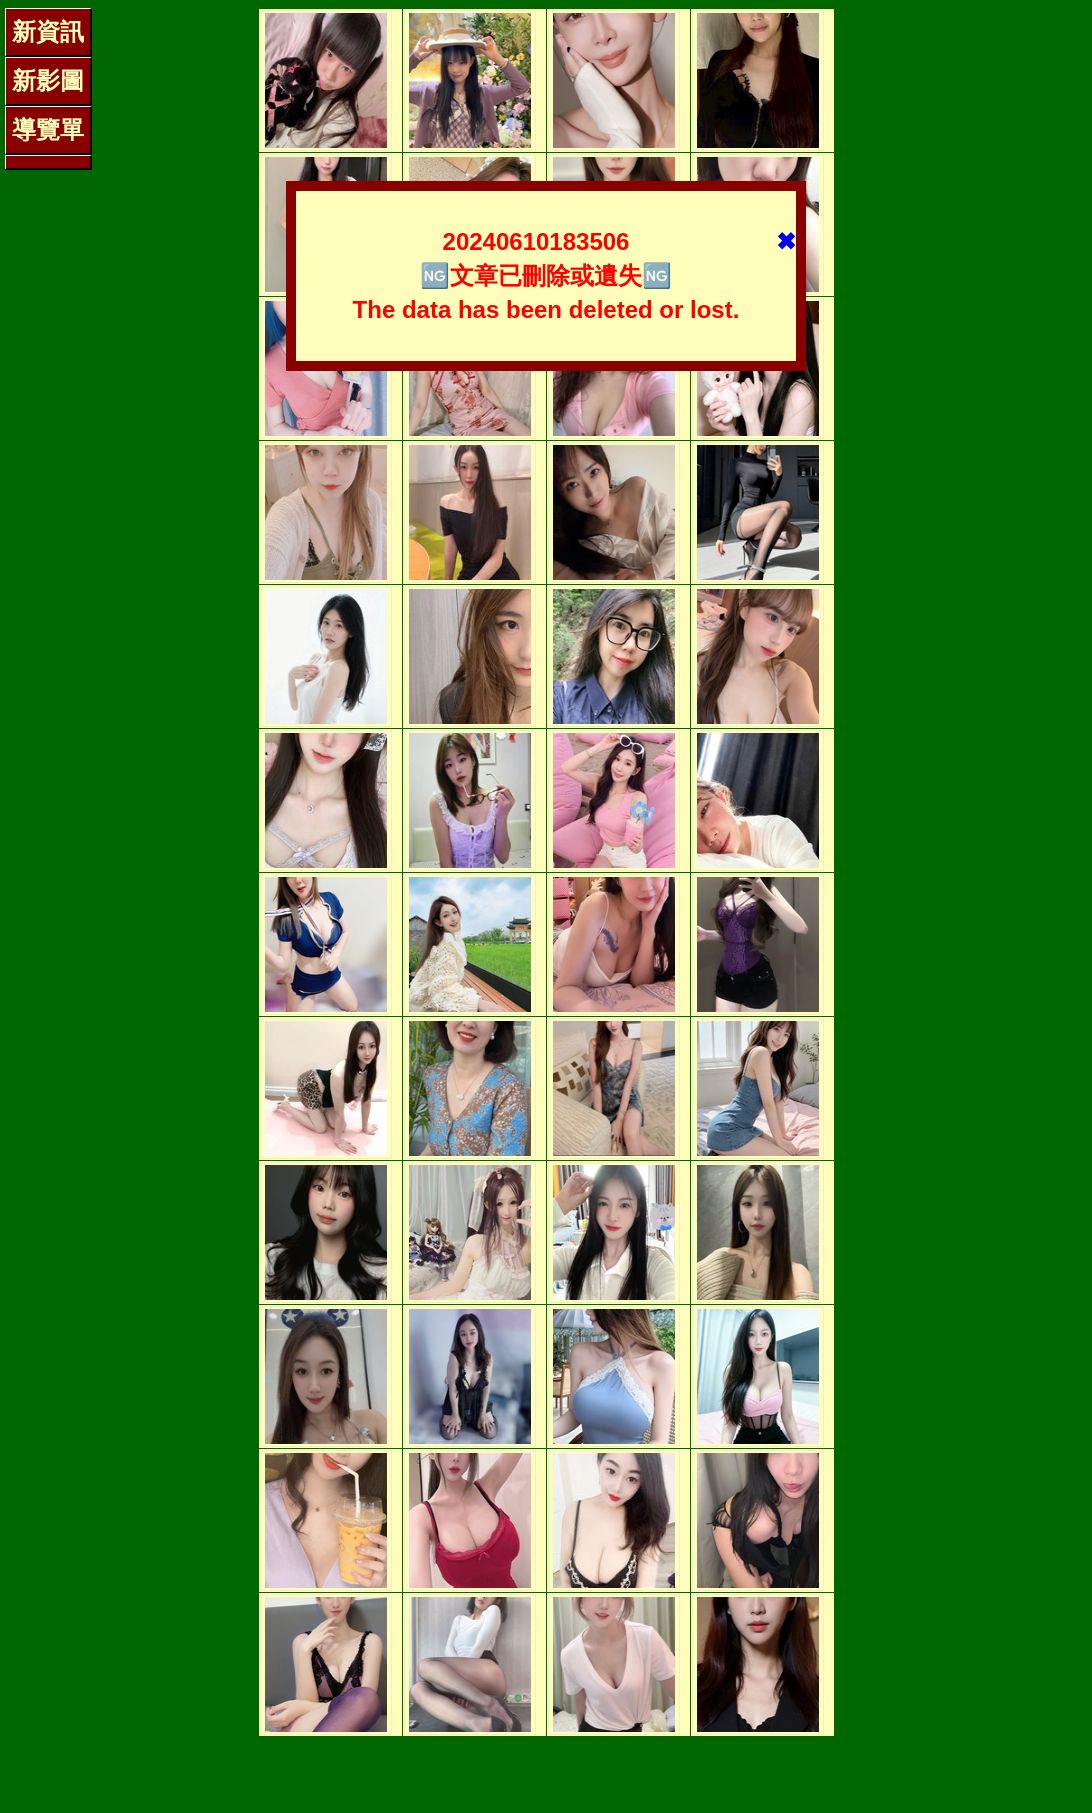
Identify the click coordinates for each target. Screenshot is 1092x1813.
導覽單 (48, 129)
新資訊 (48, 31)
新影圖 (48, 80)
